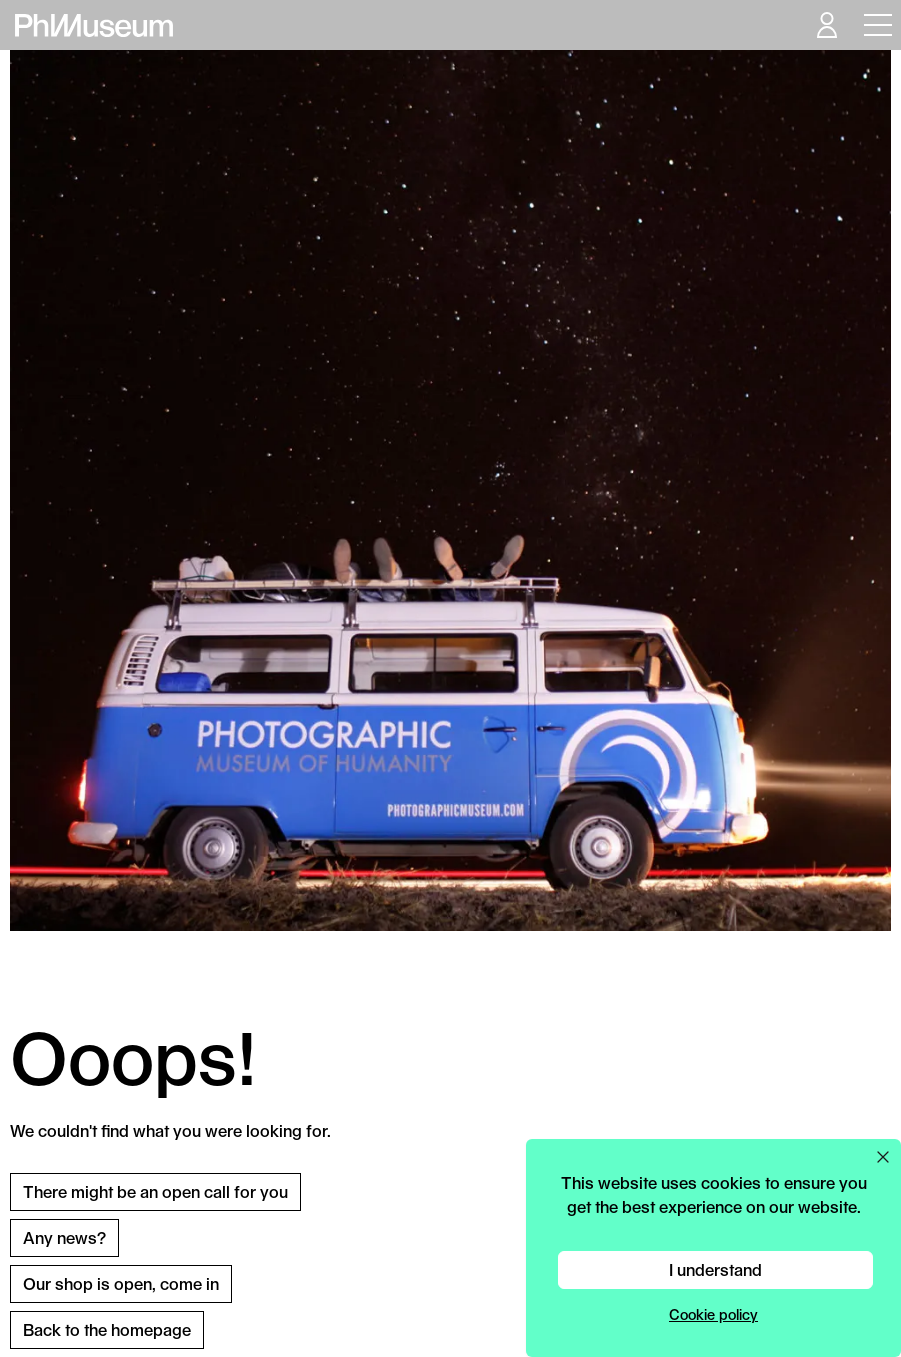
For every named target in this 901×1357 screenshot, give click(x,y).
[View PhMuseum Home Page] (94, 25)
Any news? (64, 1237)
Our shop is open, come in (121, 1283)
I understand (715, 1269)
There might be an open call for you (155, 1191)
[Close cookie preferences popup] (883, 1157)
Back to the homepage (107, 1329)
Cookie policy (713, 1314)
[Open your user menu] (826, 25)
